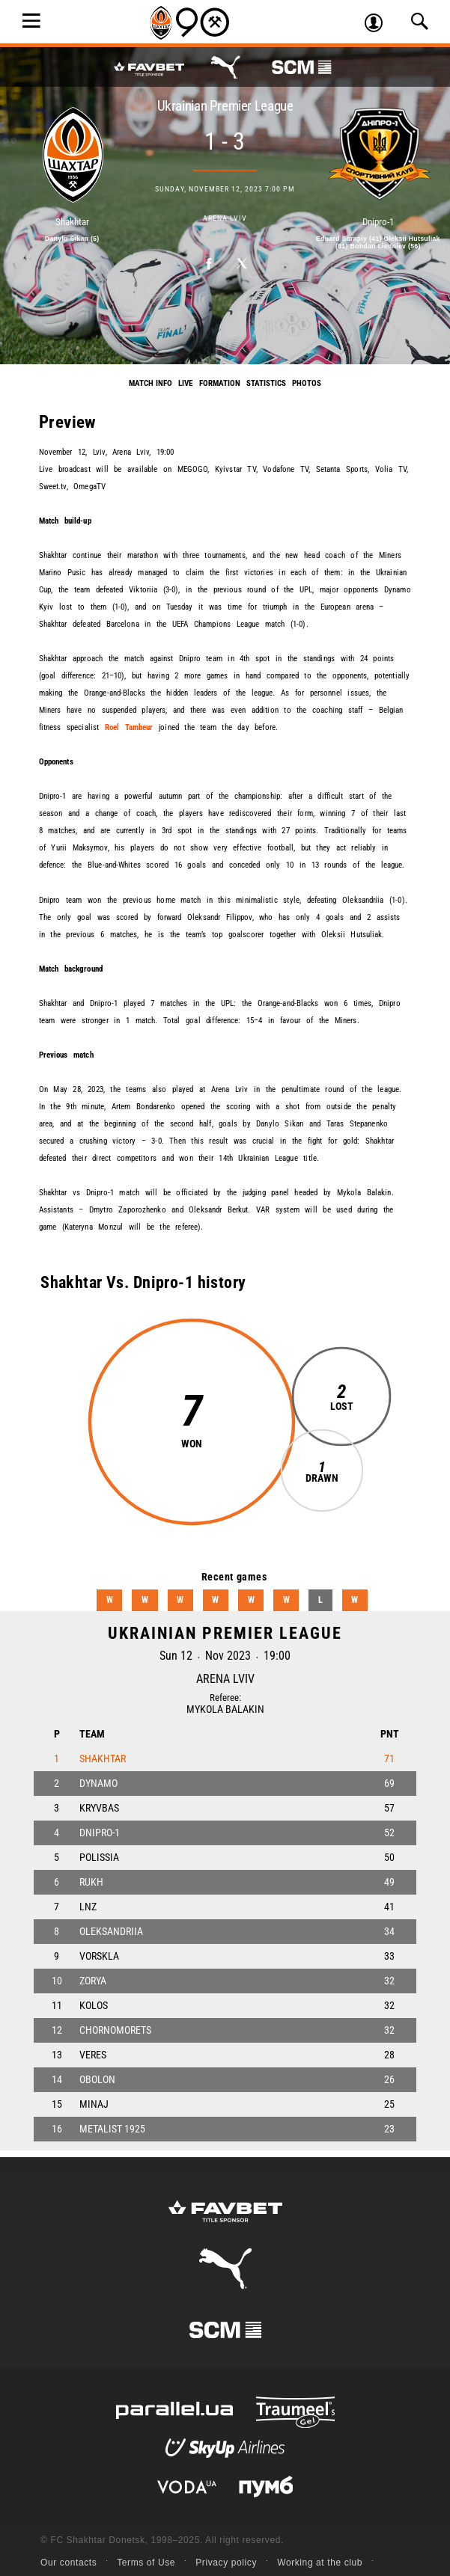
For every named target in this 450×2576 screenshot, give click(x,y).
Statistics (266, 383)
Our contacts (68, 2562)
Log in (378, 24)
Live (185, 383)
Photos (306, 383)
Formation (219, 383)
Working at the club (319, 2562)
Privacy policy (226, 2562)
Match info (150, 383)
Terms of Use (146, 2562)
